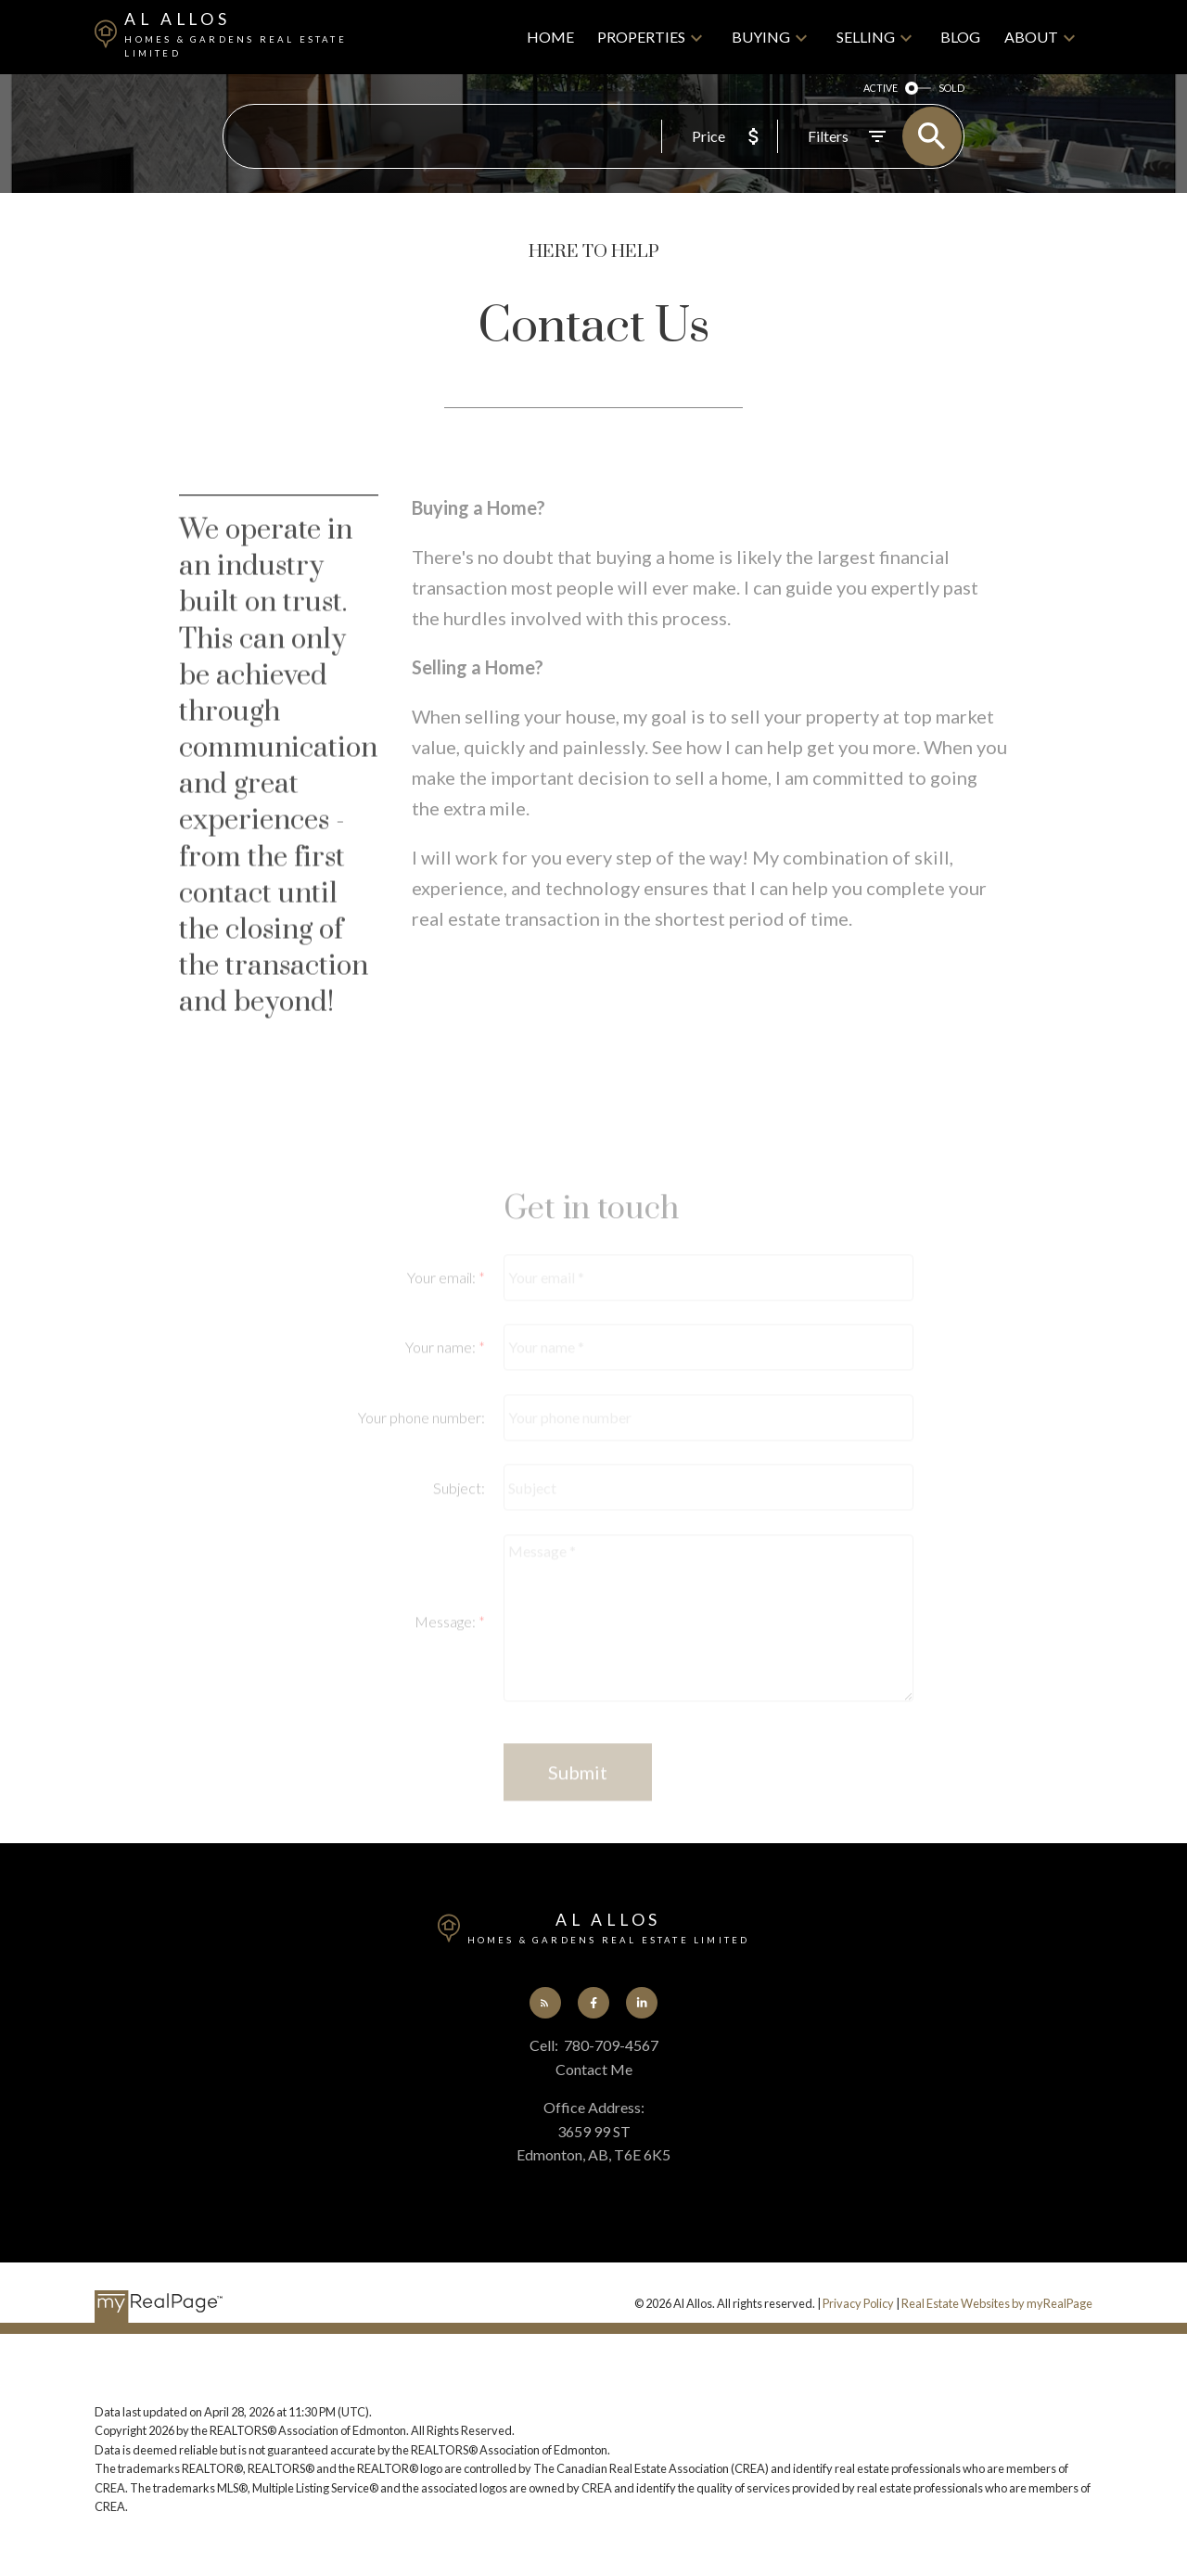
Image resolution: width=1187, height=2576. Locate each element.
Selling (865, 36)
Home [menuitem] (550, 36)
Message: (447, 1689)
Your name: (442, 1415)
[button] (545, 2003)
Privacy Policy (858, 2303)
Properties (641, 36)
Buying (761, 36)
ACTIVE (880, 89)
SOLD (951, 89)
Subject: (459, 1555)
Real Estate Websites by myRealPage (996, 2303)
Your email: (443, 1344)
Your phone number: (421, 1484)
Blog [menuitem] (960, 36)
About (1031, 36)
